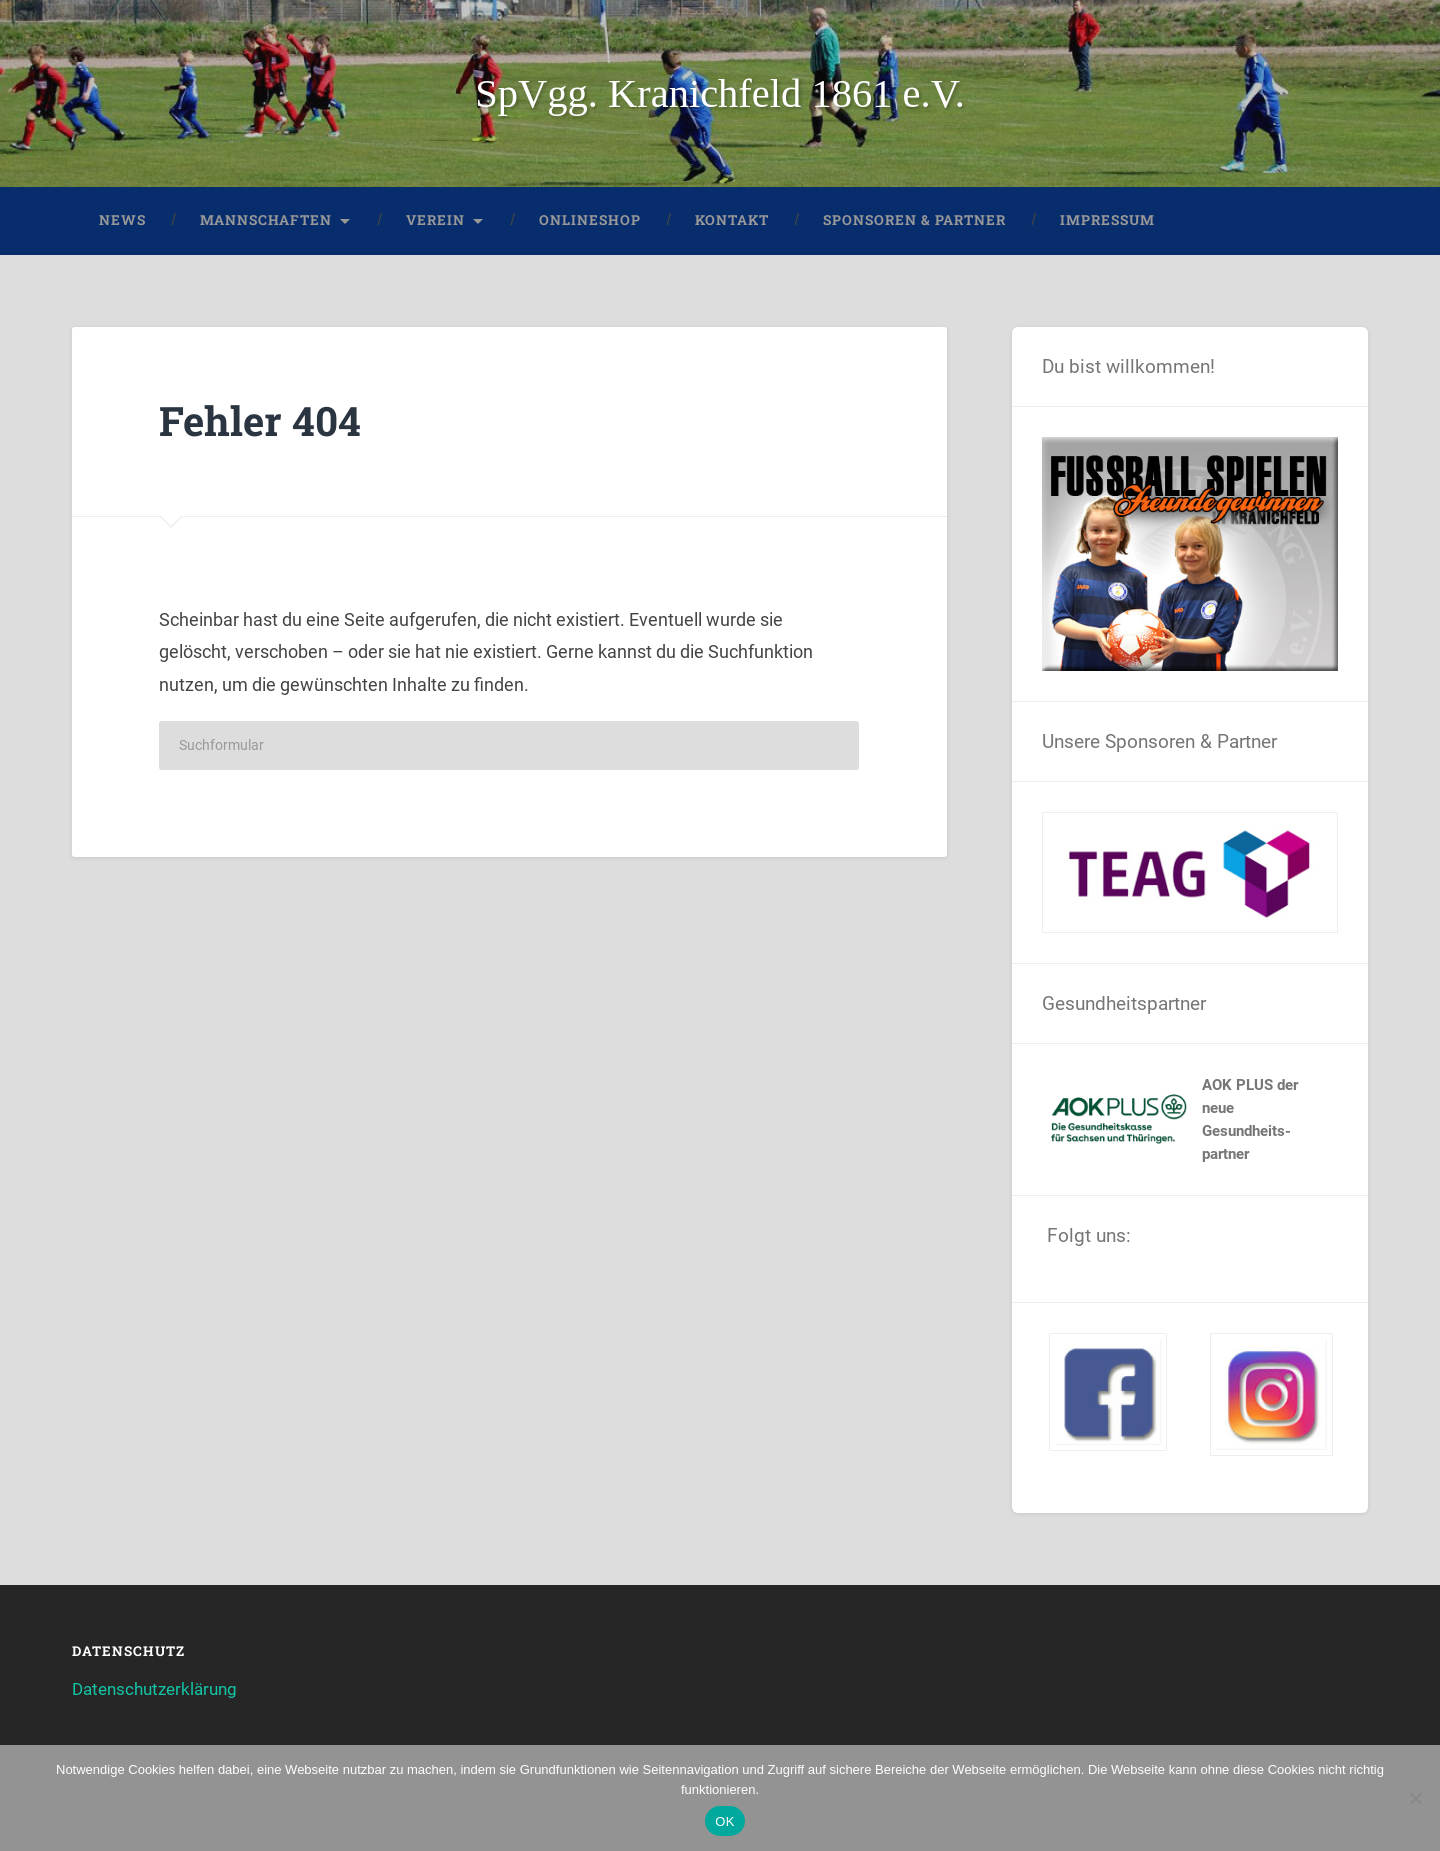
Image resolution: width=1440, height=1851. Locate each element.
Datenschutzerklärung (154, 1689)
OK (724, 1821)
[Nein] (1415, 1798)
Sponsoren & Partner (914, 220)
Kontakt (732, 220)
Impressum (1107, 220)
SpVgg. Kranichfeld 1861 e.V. (720, 93)
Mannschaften (266, 220)
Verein (435, 220)
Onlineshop (590, 220)
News (122, 220)
